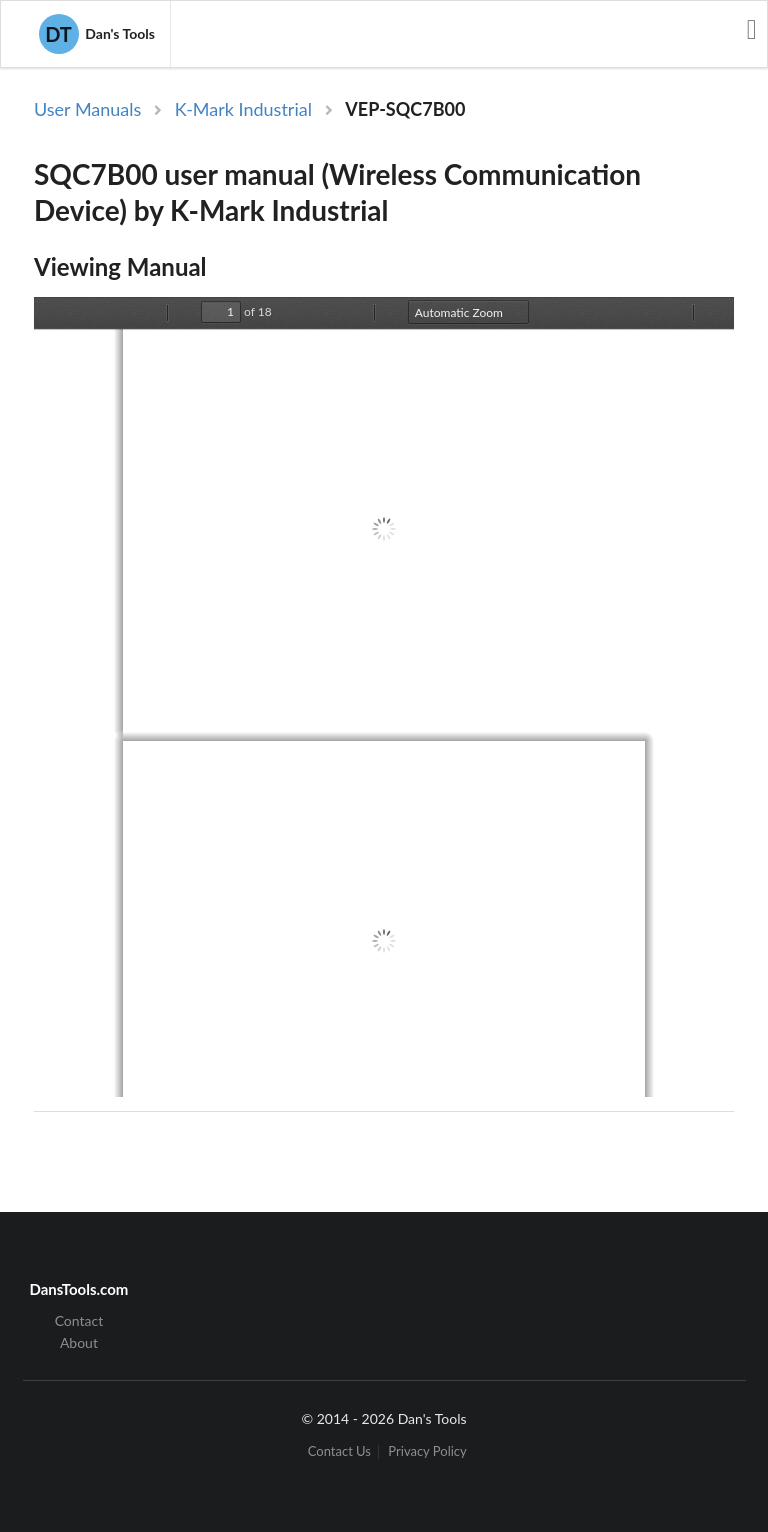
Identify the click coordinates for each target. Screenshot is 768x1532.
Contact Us (339, 1451)
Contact (79, 1321)
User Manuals (87, 109)
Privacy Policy (427, 1451)
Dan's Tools (97, 34)
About (79, 1342)
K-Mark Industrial (243, 109)
